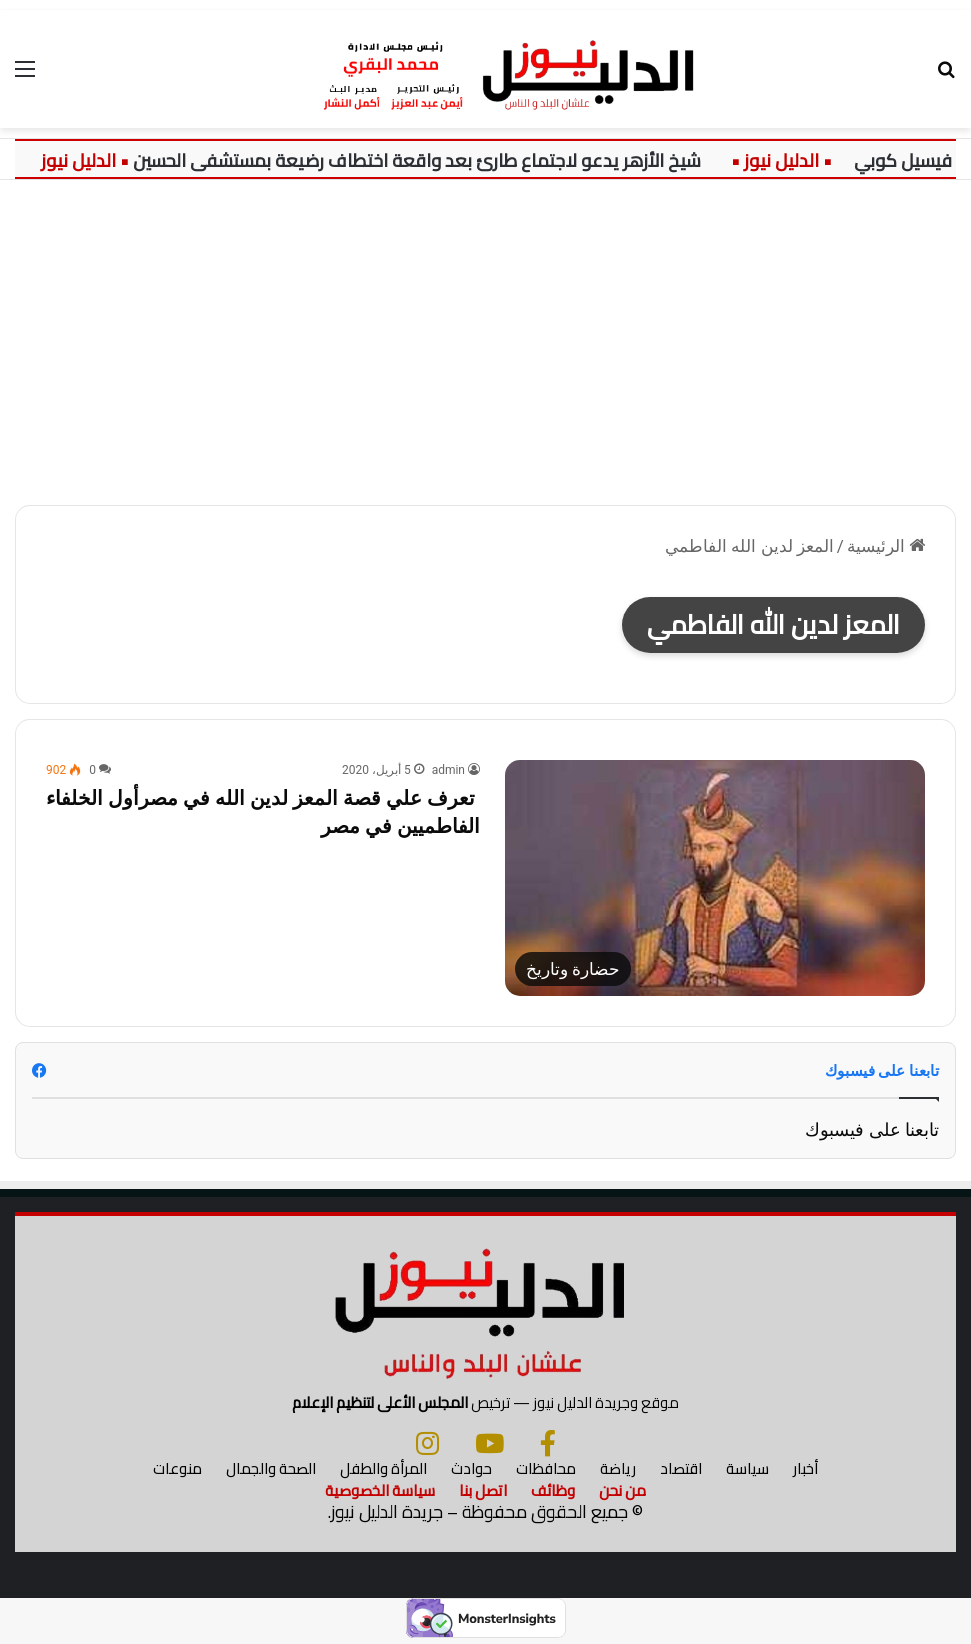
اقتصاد (681, 1470)
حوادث (471, 1470)
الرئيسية (886, 546)
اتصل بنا (483, 1492)
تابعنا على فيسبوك (872, 1129)
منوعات (177, 1470)
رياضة (618, 1470)
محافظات (546, 1470)
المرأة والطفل (383, 1470)
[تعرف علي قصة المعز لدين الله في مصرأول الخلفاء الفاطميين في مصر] (715, 878)
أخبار (805, 1470)
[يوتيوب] (489, 1445)
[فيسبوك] (548, 1445)
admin (448, 770)
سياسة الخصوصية (380, 1492)
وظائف (553, 1492)
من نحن (622, 1492)
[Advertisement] (485, 350)
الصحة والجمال (271, 1470)
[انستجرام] (427, 1445)
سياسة (747, 1470)
